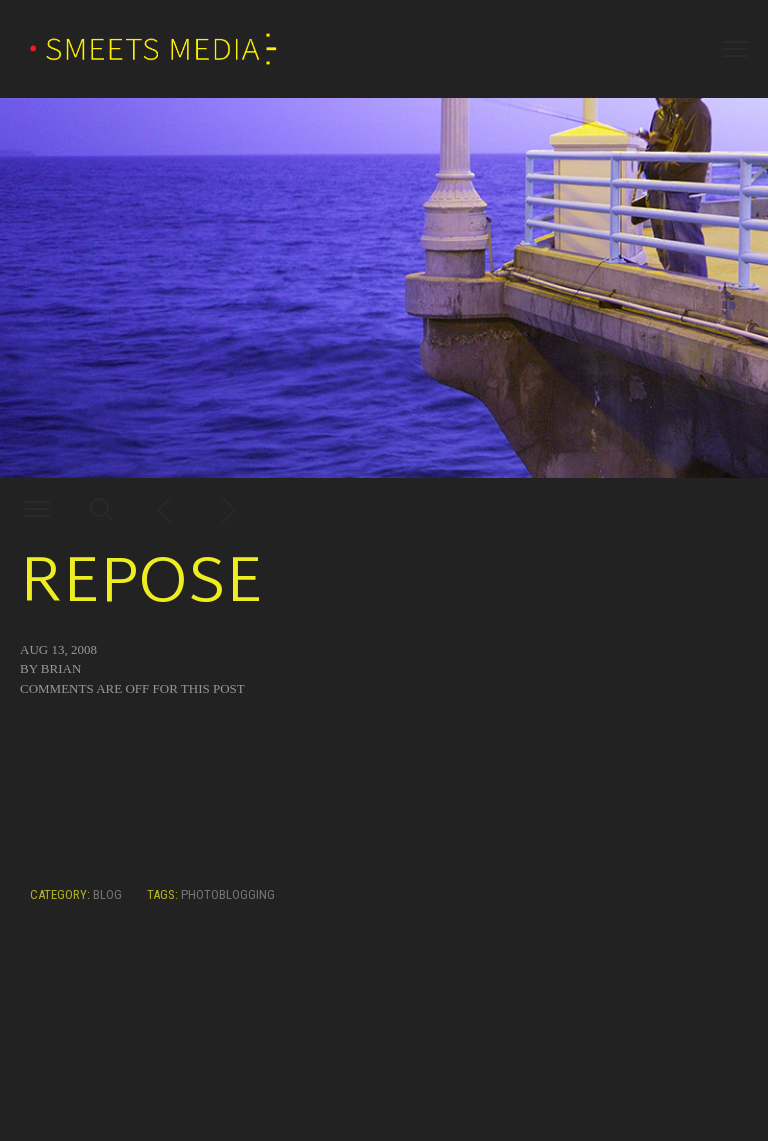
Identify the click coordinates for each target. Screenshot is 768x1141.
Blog (107, 894)
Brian (61, 668)
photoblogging (228, 894)
